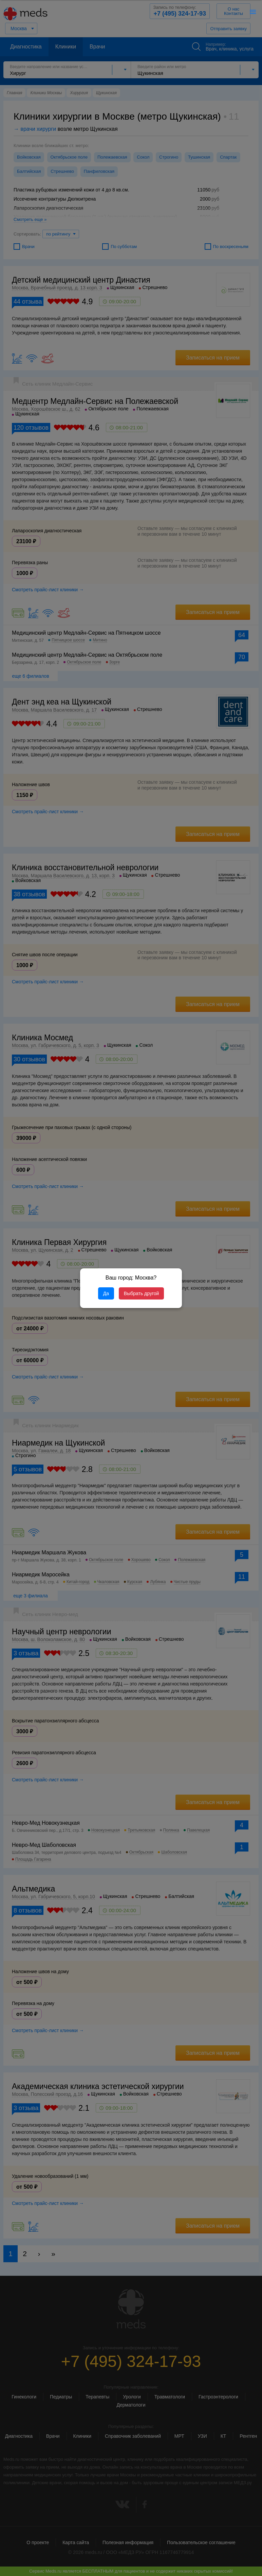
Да (106, 1293)
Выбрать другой (141, 1293)
